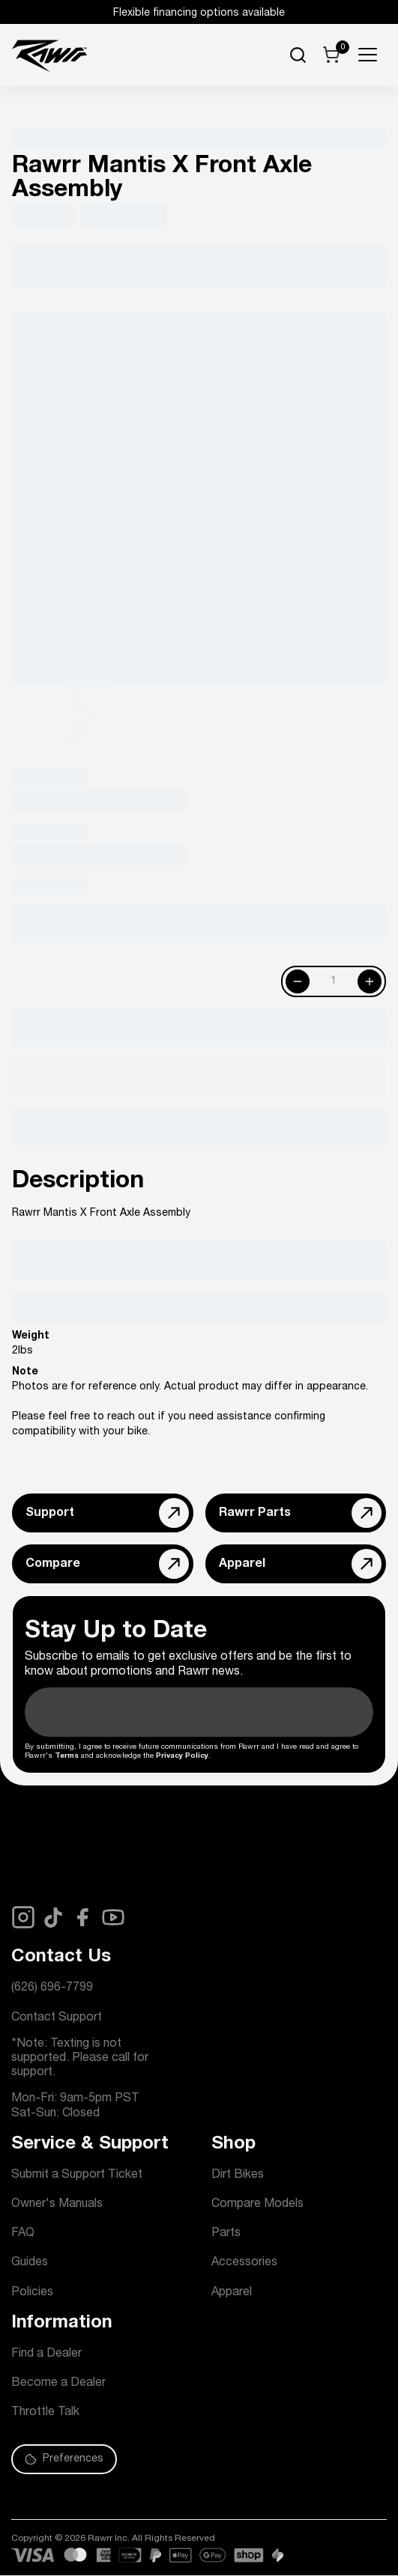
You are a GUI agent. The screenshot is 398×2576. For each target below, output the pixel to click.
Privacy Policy (182, 1756)
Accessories (244, 2263)
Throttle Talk (45, 2413)
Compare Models (257, 2205)
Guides (29, 2263)
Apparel (231, 2293)
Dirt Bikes (237, 2175)
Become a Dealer (58, 2384)
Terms (67, 1756)
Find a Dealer (46, 2354)
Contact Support (56, 2018)
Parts (226, 2234)
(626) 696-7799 (52, 1988)
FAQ (22, 2234)
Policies (32, 2293)
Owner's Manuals (57, 2205)
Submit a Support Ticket (76, 2175)
